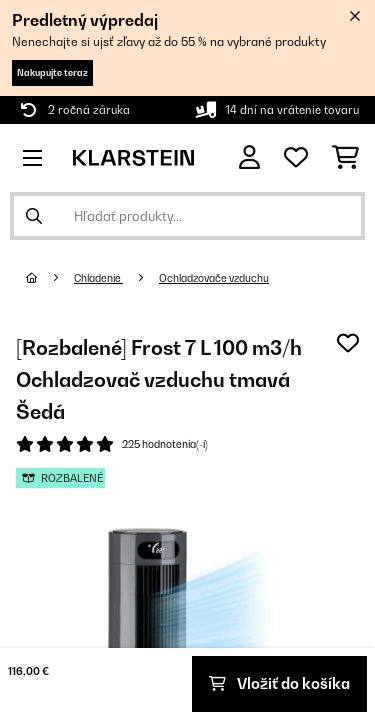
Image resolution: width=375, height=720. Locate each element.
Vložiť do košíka (279, 683)
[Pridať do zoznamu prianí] (348, 343)
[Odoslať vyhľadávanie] (34, 216)
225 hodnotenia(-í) (165, 444)
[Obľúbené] (296, 158)
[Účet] (249, 157)
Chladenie (98, 278)
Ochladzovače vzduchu (214, 278)
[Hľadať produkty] (187, 216)
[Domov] (50, 278)
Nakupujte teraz (52, 72)
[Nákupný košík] (345, 158)
